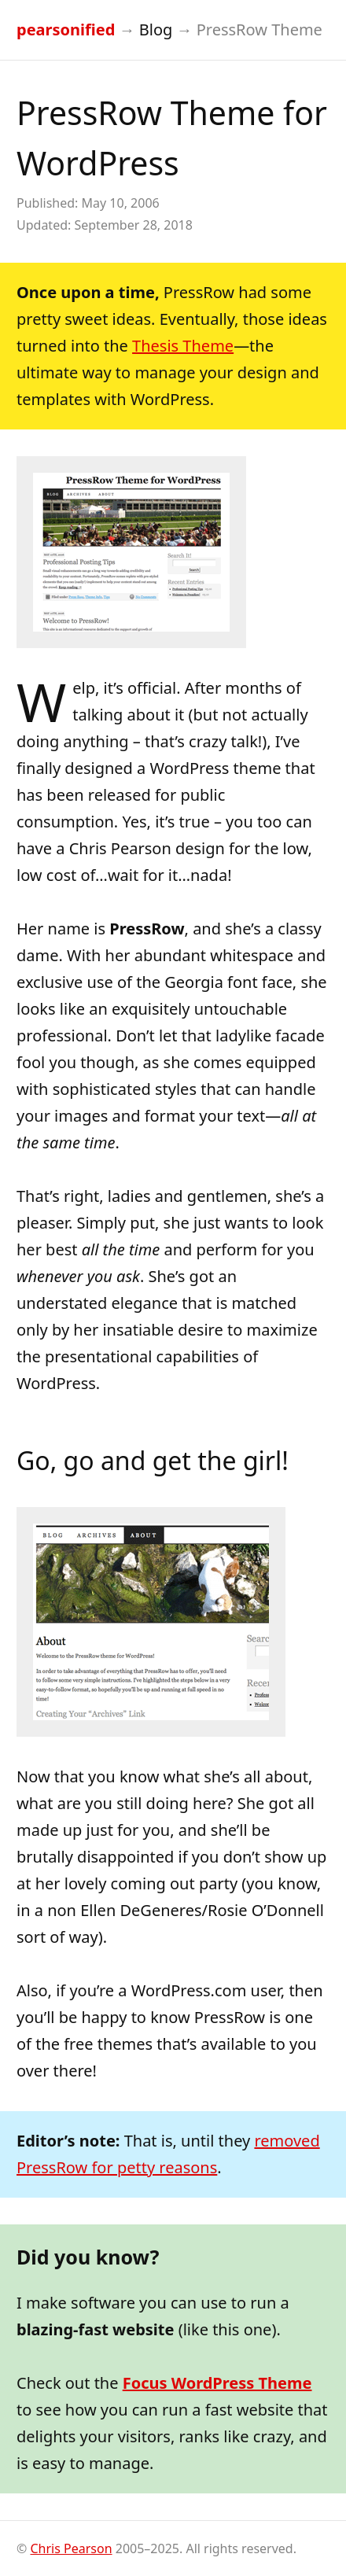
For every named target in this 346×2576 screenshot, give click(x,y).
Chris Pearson (71, 2548)
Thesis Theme (183, 345)
